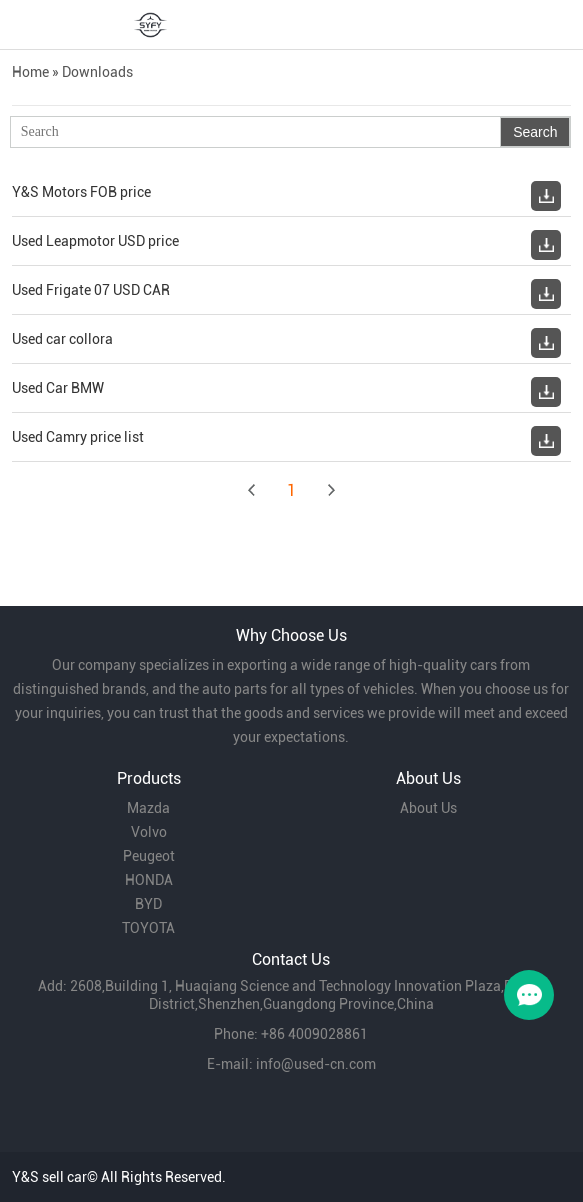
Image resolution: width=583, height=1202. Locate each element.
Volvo (149, 832)
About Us (428, 808)
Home (30, 72)
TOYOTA (148, 928)
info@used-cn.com (316, 1064)
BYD (148, 904)
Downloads (97, 72)
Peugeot (149, 856)
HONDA (149, 880)
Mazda (148, 808)
